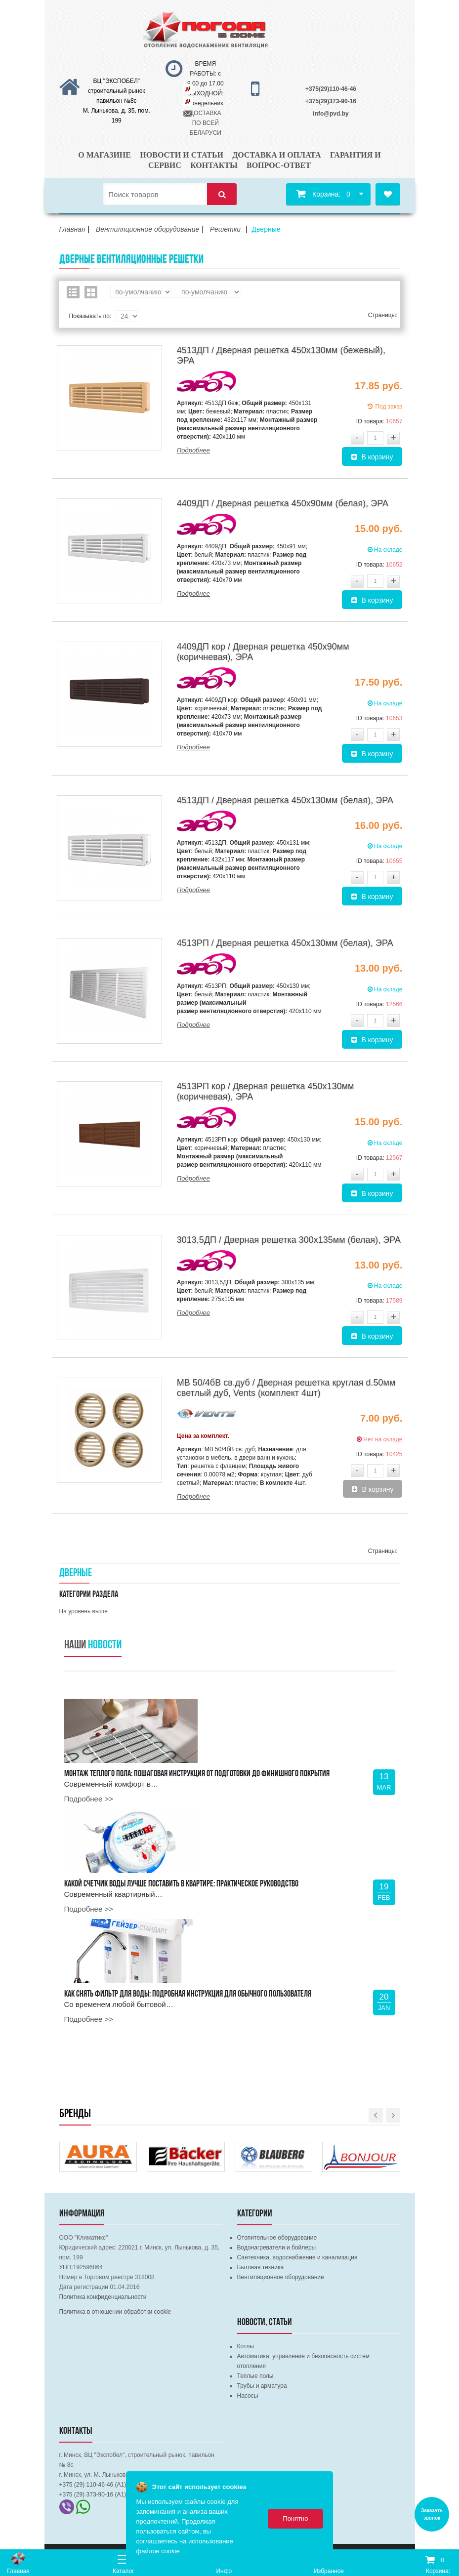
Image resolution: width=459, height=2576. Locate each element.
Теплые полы (255, 2375)
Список (73, 292)
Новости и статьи (181, 155)
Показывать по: (90, 316)
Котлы (245, 2346)
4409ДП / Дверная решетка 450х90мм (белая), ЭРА (282, 503)
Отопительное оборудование (277, 2237)
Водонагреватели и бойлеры (276, 2247)
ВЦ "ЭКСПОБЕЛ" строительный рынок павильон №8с (116, 91)
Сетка (90, 292)
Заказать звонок (432, 2514)
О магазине (104, 155)
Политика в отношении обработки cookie (115, 2311)
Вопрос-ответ (279, 165)
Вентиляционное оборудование (280, 2277)
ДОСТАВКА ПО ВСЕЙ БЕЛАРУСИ (205, 123)
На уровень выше (83, 1611)
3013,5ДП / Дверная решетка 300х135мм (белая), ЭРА (289, 1240)
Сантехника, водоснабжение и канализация (297, 2257)
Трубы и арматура (262, 2385)
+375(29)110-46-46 (330, 88)
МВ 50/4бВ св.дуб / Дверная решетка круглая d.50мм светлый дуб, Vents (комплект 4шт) (286, 1388)
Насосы (247, 2395)
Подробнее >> (88, 1799)
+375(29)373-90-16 (330, 101)
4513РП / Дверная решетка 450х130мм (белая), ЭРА (285, 943)
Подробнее (193, 450)
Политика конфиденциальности (103, 2296)
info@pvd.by (330, 113)
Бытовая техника (260, 2267)
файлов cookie (157, 2551)
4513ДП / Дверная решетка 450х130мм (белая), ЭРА (285, 800)
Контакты (214, 165)
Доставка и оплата (276, 155)
